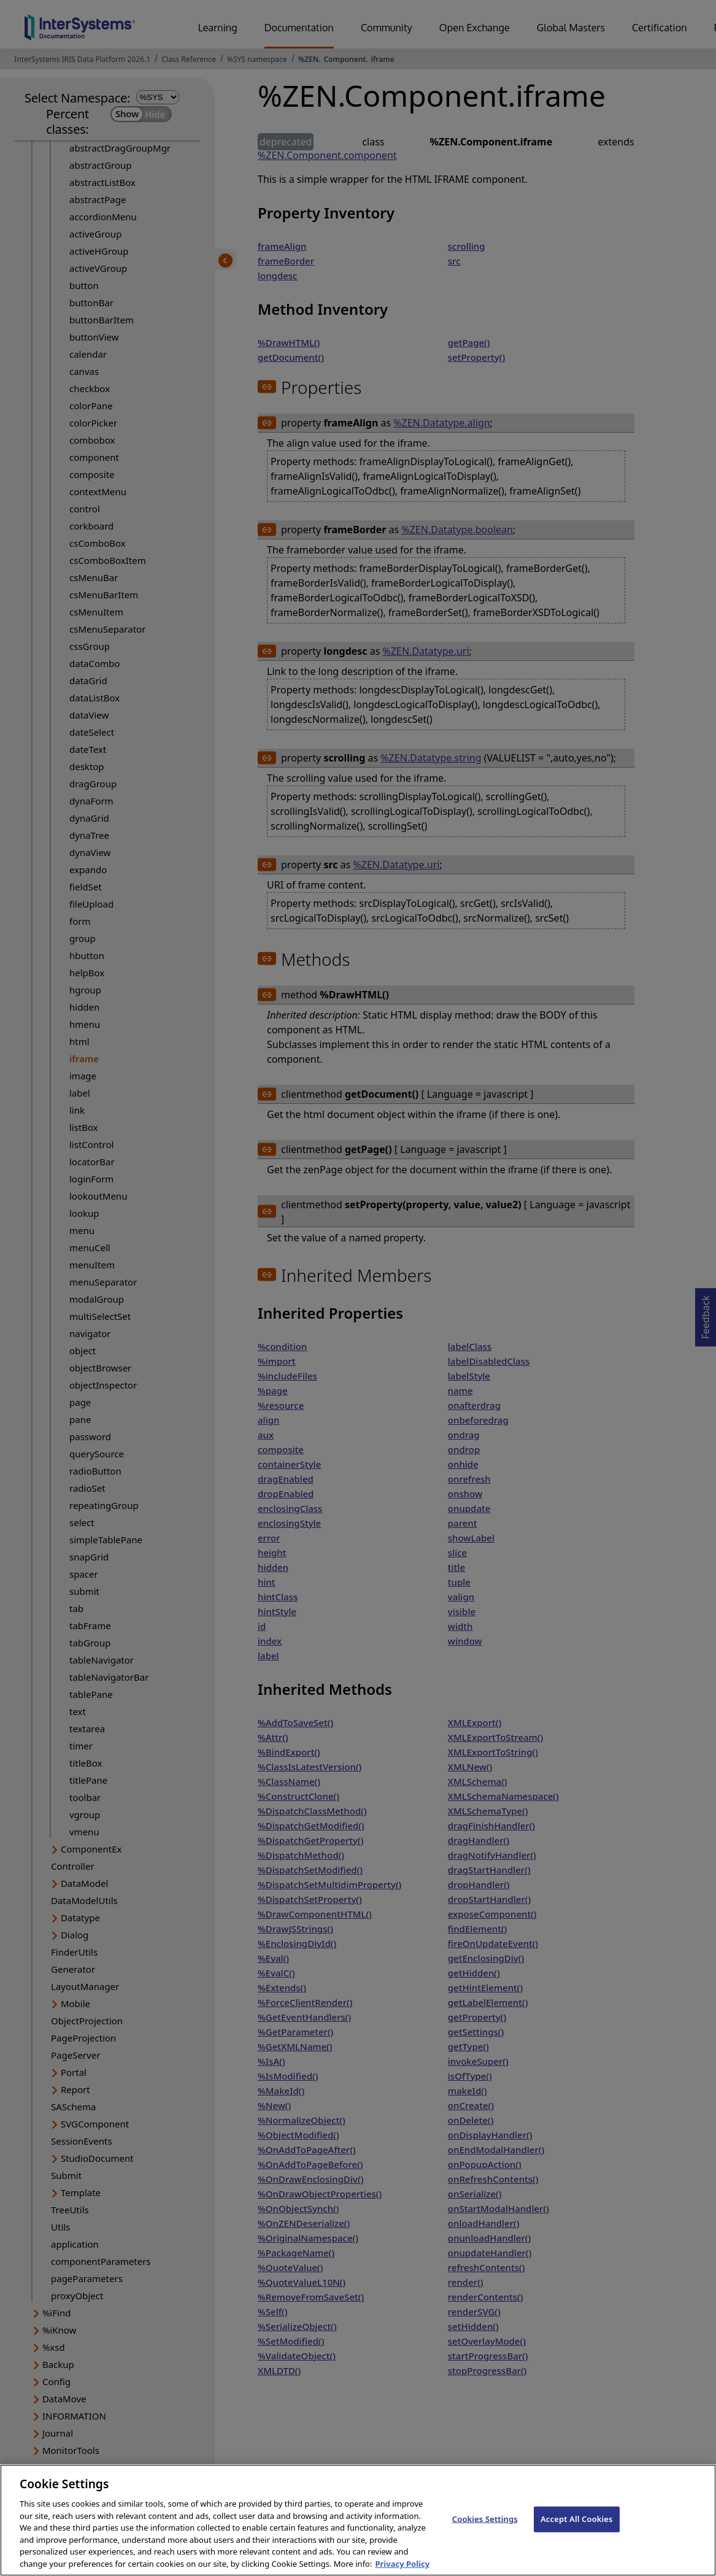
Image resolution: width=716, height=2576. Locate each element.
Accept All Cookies (577, 2530)
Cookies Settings (485, 2530)
